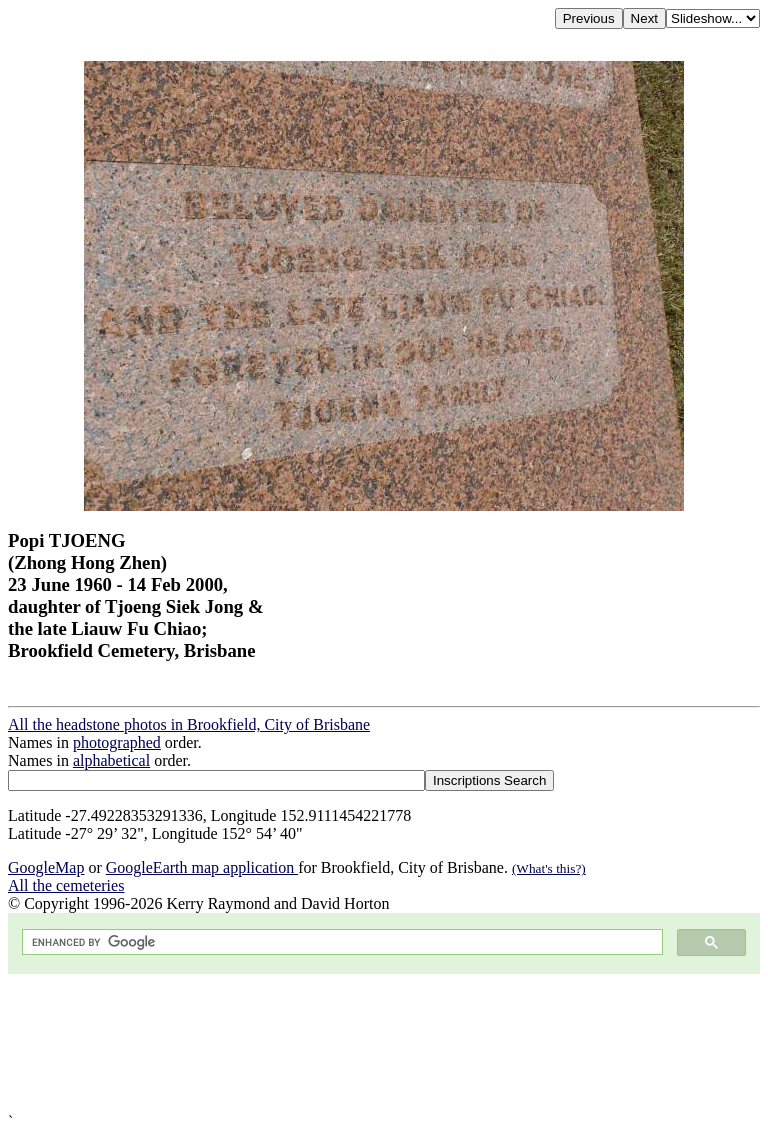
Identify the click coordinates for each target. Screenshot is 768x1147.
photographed (117, 742)
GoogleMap (46, 867)
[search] (340, 942)
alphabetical (111, 760)
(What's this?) (549, 868)
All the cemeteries (66, 885)
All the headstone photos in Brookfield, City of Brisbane (189, 724)
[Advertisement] (384, 1043)
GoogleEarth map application (202, 867)
